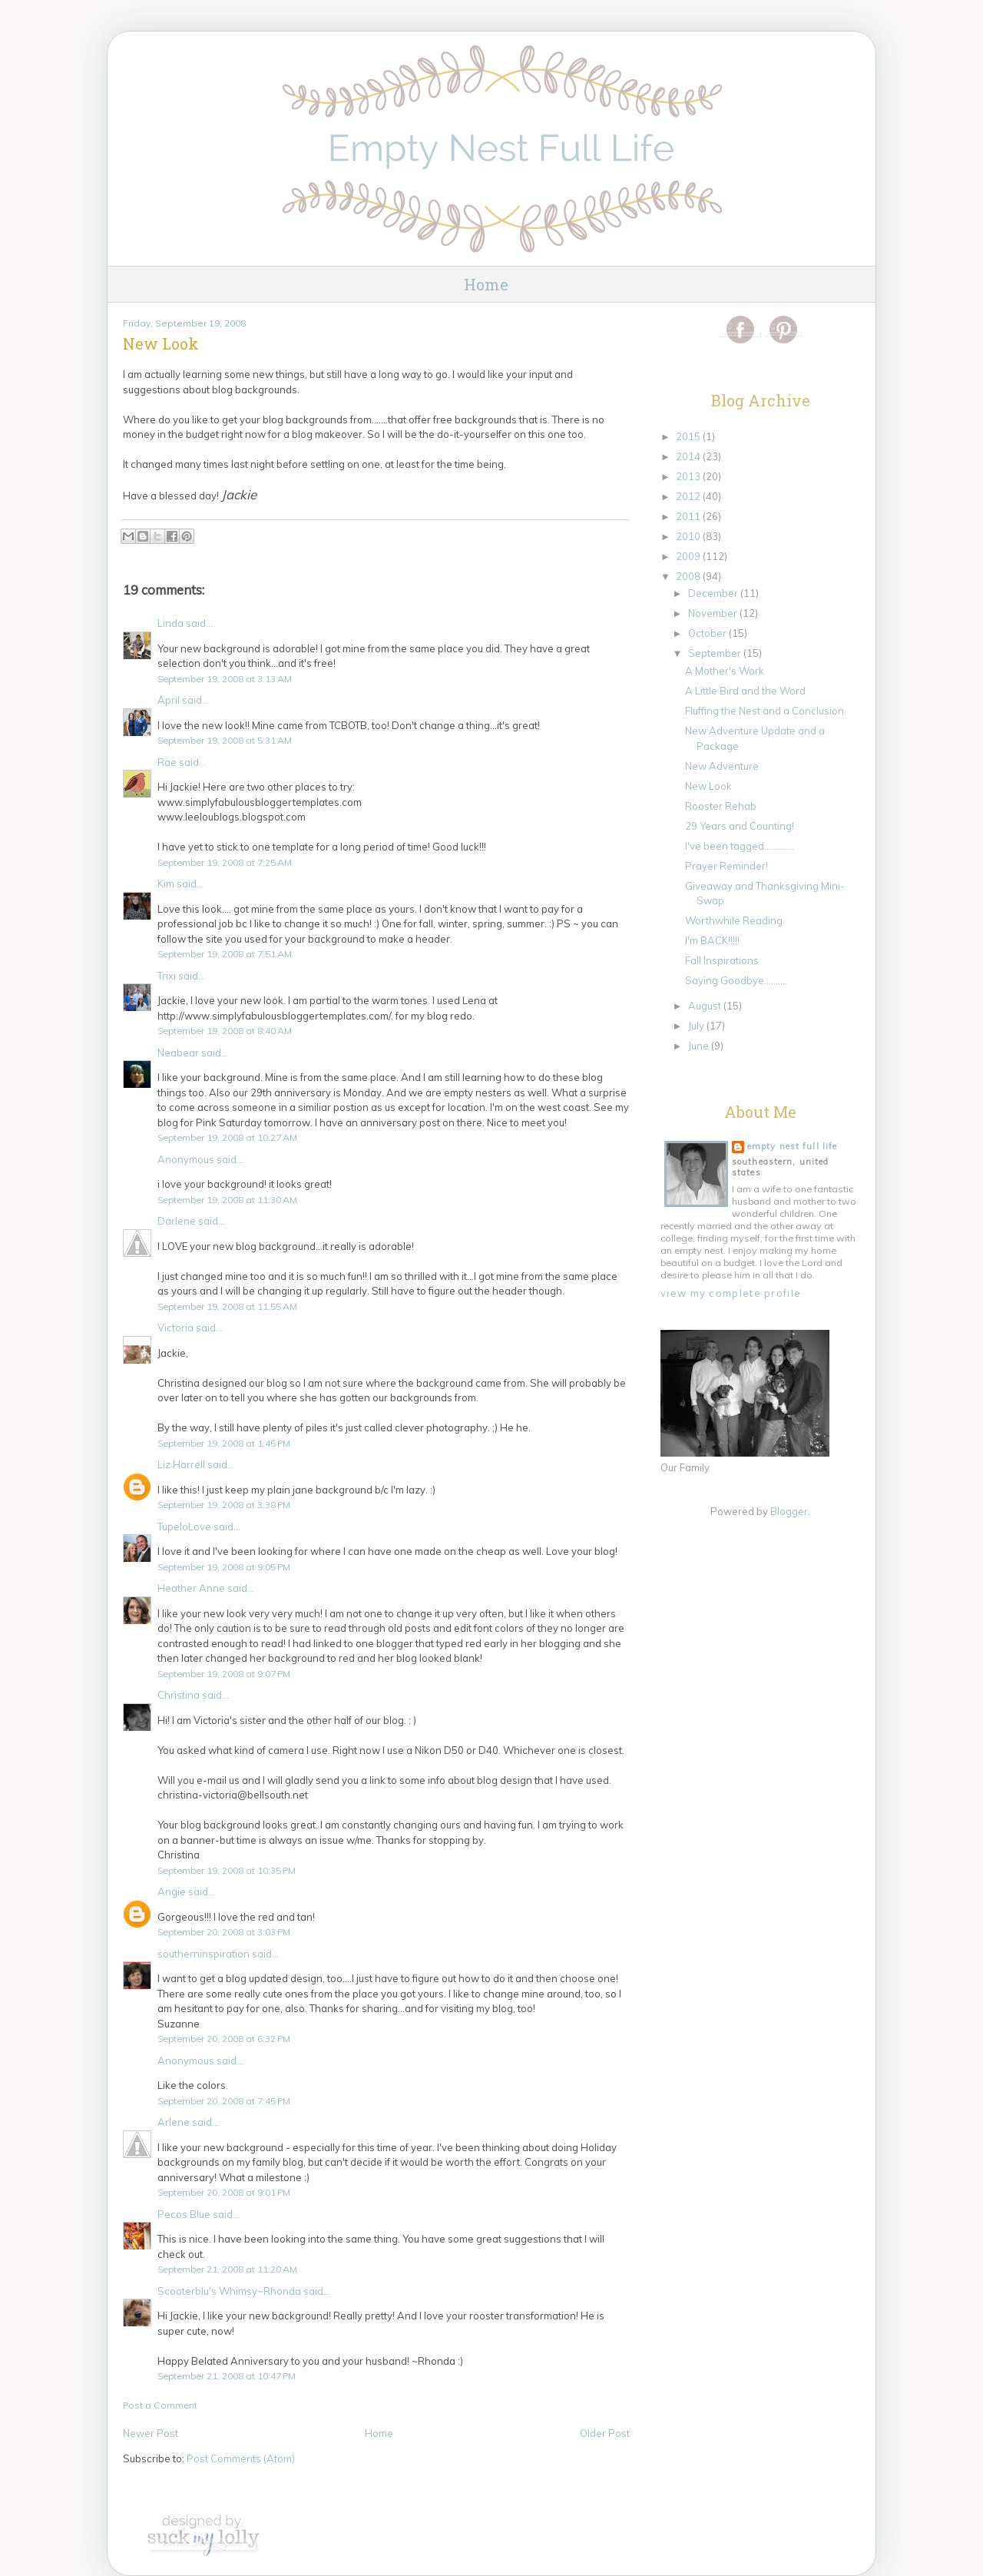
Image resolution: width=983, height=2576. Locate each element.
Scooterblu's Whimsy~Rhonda (229, 2291)
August (705, 1006)
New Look (708, 786)
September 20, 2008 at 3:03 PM (223, 1932)
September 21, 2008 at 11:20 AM (227, 2269)
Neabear (178, 1052)
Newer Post (150, 2433)
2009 (689, 556)
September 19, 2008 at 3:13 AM (224, 679)
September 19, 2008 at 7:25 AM (224, 862)
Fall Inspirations (722, 960)
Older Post (605, 2433)
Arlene (173, 2122)
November (714, 613)
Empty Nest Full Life (792, 1146)
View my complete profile (730, 1293)
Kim (165, 883)
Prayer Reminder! (726, 866)
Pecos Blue (183, 2214)
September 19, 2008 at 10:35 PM (226, 1870)
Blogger (789, 1511)
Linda (170, 623)
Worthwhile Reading (734, 920)
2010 (689, 536)
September (715, 653)
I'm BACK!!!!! (712, 940)
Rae (167, 762)
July (697, 1025)
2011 (689, 516)
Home (486, 284)
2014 (689, 456)
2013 (689, 476)
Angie (171, 1891)
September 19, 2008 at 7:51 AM (224, 954)
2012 (689, 496)
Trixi (166, 976)
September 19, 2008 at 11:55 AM (227, 1306)
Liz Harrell (181, 1464)
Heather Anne (191, 1588)
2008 (689, 576)
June (699, 1045)
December (714, 593)
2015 (689, 436)
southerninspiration (203, 1954)
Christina (178, 1695)
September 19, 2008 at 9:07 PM (223, 1673)
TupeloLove (184, 1526)
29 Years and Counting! (739, 826)
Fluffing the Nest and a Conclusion (764, 711)
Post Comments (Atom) (241, 2458)
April (168, 700)
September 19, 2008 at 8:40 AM (224, 1030)
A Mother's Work (724, 671)
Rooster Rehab (720, 806)
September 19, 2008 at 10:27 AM (227, 1137)
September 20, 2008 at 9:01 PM (223, 2192)
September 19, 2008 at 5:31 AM (224, 740)
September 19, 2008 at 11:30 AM (227, 1199)
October (708, 633)
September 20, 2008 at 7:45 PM (223, 2101)
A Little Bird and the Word (745, 691)
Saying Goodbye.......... (736, 980)
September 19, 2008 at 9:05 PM (223, 1567)
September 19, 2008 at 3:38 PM (223, 1504)
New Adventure (722, 766)
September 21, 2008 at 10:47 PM (226, 2376)
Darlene (176, 1221)
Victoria (175, 1327)
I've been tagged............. (739, 846)
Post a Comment (160, 2405)
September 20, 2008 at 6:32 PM (223, 2038)
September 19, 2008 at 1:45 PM (223, 1443)
